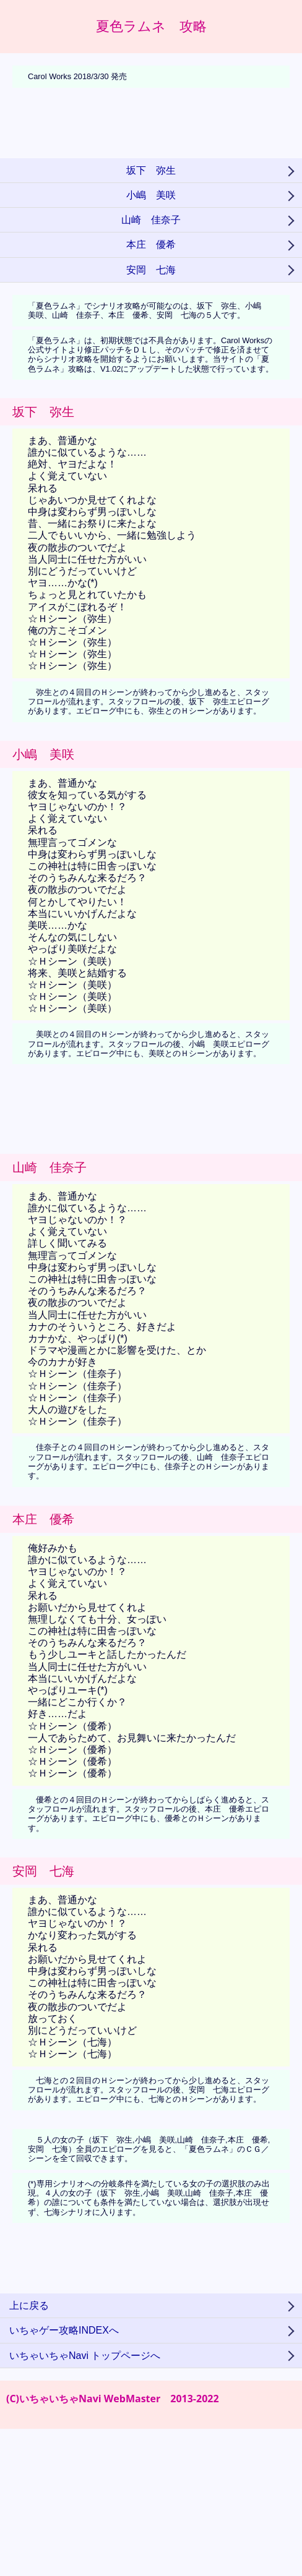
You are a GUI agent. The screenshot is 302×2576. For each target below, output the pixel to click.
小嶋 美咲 (151, 195)
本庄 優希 (151, 244)
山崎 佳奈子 (151, 220)
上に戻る (29, 2305)
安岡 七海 (151, 270)
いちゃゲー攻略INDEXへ (64, 2330)
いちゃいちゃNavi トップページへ (84, 2355)
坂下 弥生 (151, 170)
